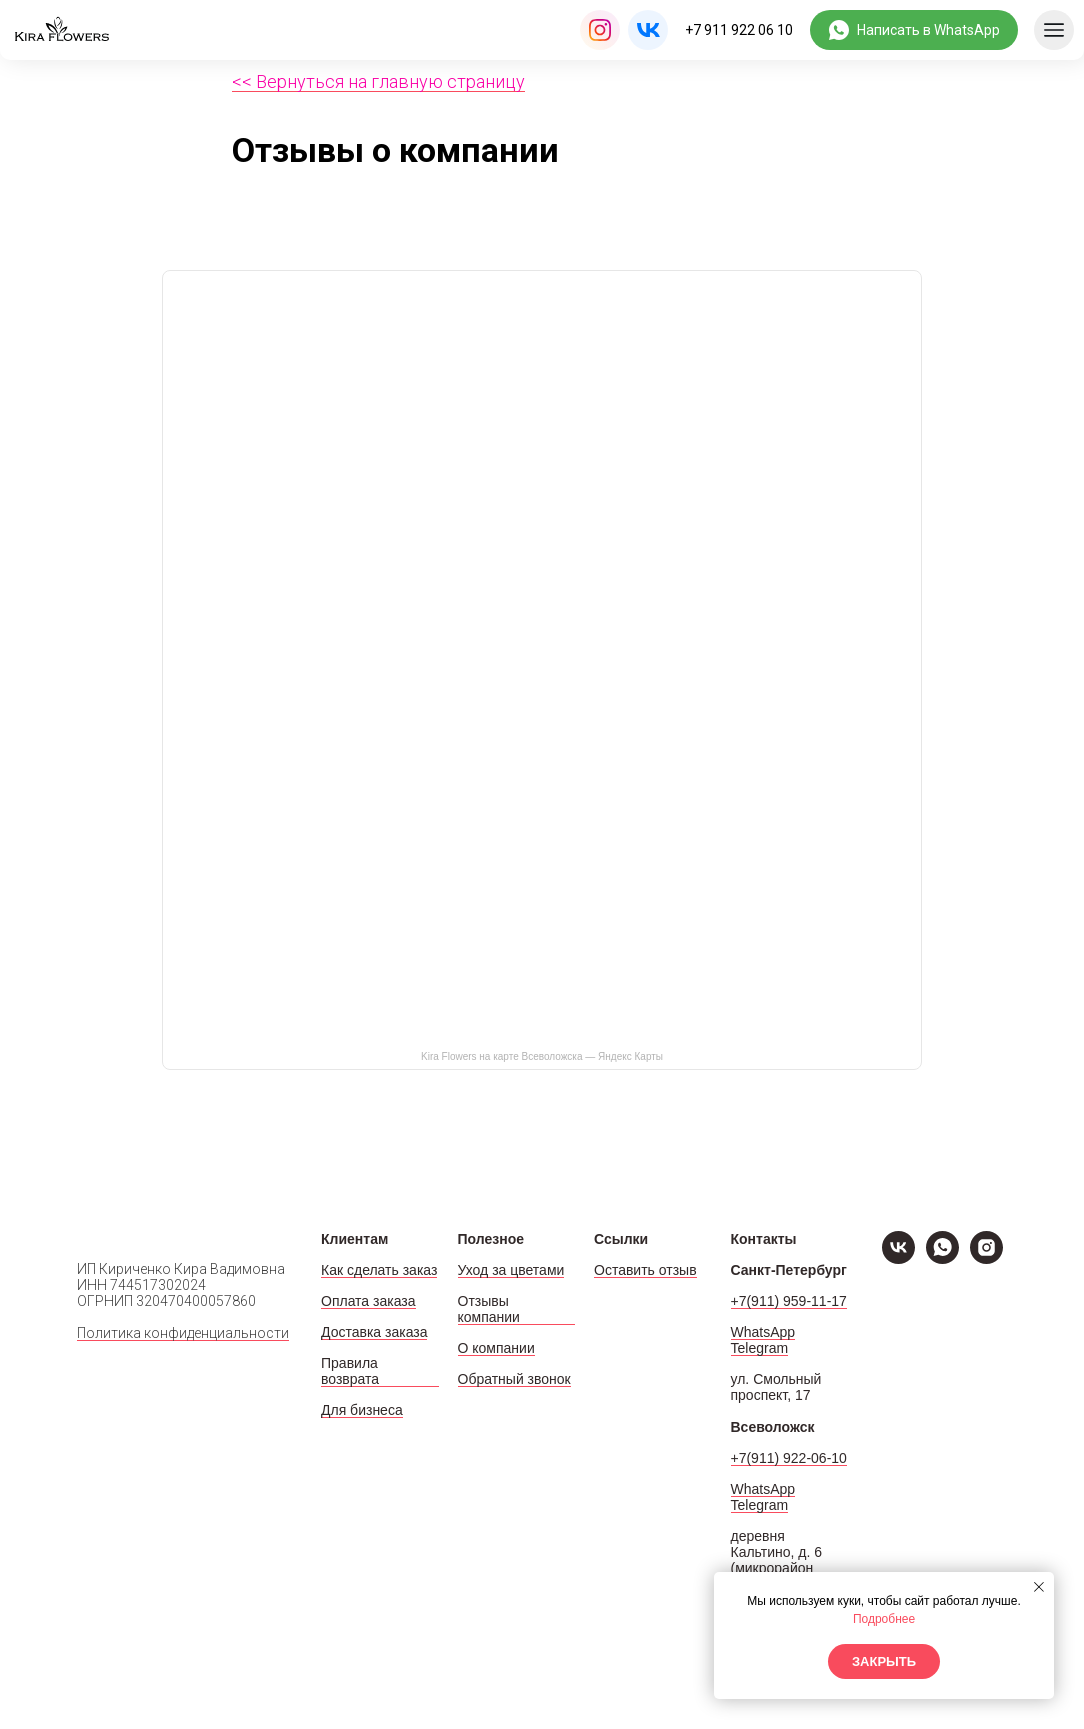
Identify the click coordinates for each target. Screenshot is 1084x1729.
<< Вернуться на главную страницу (378, 81)
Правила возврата (350, 1371)
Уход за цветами (511, 1270)
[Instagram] (986, 1258)
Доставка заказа (374, 1332)
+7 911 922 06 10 (739, 30)
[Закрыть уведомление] (1039, 1587)
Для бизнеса (362, 1410)
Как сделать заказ (379, 1270)
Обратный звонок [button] (514, 1379)
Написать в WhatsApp (928, 30)
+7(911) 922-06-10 (789, 1458)
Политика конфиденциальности (183, 1333)
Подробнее (884, 1619)
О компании (496, 1348)
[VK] (898, 1258)
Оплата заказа (368, 1301)
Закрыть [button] (884, 1661)
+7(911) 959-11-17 (789, 1301)
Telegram (760, 1348)
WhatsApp (763, 1332)
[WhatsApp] (942, 1258)
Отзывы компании (489, 1309)
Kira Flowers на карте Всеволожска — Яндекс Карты (542, 1056)
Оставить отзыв (645, 1270)
